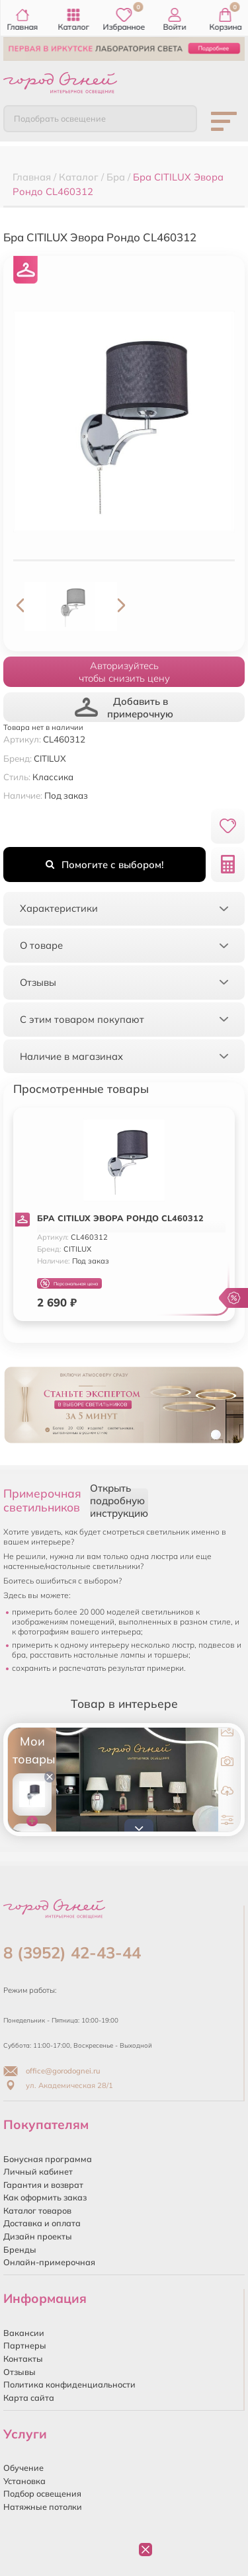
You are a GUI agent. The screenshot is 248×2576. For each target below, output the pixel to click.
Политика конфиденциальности (69, 2384)
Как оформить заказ (45, 2197)
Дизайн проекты (37, 2236)
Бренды (19, 2249)
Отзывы (19, 2371)
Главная (22, 20)
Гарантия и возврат (43, 2184)
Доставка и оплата (42, 2223)
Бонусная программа (47, 2158)
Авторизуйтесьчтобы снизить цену (124, 671)
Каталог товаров (37, 2210)
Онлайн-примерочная (49, 2262)
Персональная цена (69, 1284)
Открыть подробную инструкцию (119, 1500)
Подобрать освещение (60, 118)
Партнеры (24, 2345)
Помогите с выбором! (104, 864)
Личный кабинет (38, 2171)
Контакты (23, 2358)
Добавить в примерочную (124, 707)
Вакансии (23, 2332)
